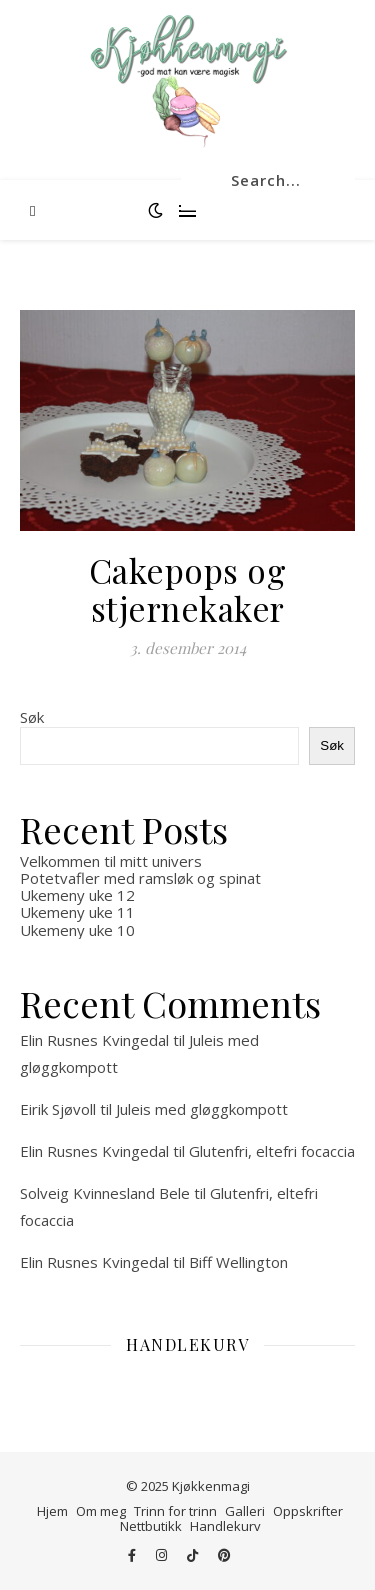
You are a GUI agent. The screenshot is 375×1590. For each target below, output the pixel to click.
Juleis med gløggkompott (202, 1109)
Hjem (52, 1511)
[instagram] (163, 1555)
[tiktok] (194, 1555)
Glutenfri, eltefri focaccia (272, 1151)
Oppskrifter (308, 1511)
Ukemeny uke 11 (77, 912)
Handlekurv (225, 1526)
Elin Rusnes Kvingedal (94, 1040)
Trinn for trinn (175, 1511)
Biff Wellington (238, 1262)
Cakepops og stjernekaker (188, 589)
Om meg (101, 1511)
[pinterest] (224, 1555)
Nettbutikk (151, 1526)
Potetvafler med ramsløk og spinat (140, 878)
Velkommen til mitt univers (111, 861)
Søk (32, 717)
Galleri (245, 1511)
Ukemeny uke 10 (77, 930)
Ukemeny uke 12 (77, 895)
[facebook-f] (133, 1555)
